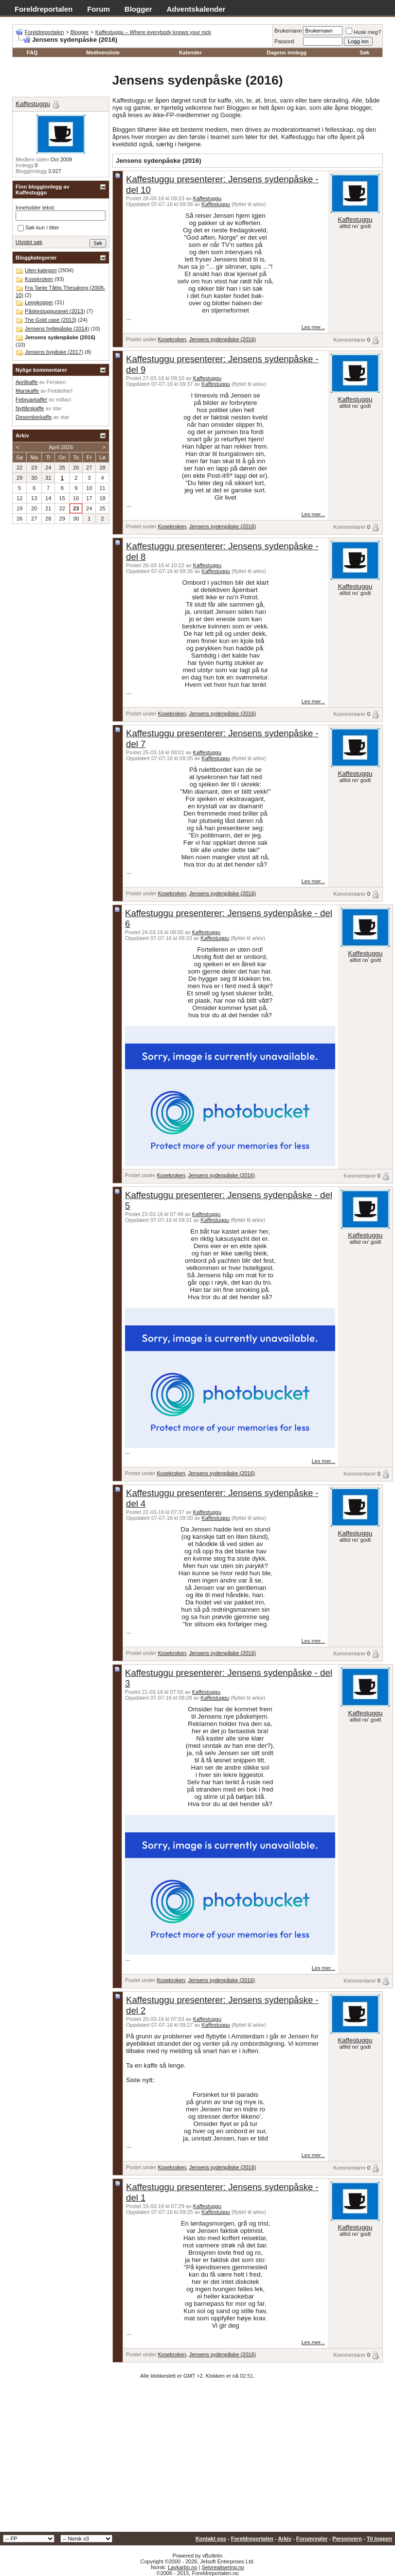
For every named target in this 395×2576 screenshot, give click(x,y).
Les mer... (313, 327)
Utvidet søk (29, 242)
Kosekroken (172, 339)
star (57, 408)
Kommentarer (349, 340)
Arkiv (284, 2538)
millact (63, 399)
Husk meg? (363, 32)
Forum (98, 9)
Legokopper (39, 302)
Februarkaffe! (31, 399)
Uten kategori (40, 270)
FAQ (32, 52)
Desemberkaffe (34, 417)
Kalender (190, 52)
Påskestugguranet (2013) (55, 311)
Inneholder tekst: (35, 207)
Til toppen (379, 2538)
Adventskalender (196, 9)
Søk (364, 52)
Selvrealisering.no (222, 2567)
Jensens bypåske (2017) (54, 352)
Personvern (347, 2538)
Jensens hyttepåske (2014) (57, 328)
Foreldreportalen (43, 9)
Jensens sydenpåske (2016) (222, 339)
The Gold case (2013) (50, 320)
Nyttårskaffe (30, 408)
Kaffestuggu (207, 198)
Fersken (56, 382)
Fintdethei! (60, 391)
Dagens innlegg (286, 52)
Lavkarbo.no (183, 2567)
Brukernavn (288, 31)
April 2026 (61, 447)
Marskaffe (27, 391)
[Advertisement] (197, 2459)
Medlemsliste (103, 52)
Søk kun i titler (38, 228)
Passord (284, 41)
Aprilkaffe (27, 382)
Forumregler (312, 2538)
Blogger (138, 9)
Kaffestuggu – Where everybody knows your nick (153, 32)
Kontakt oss (211, 2538)
